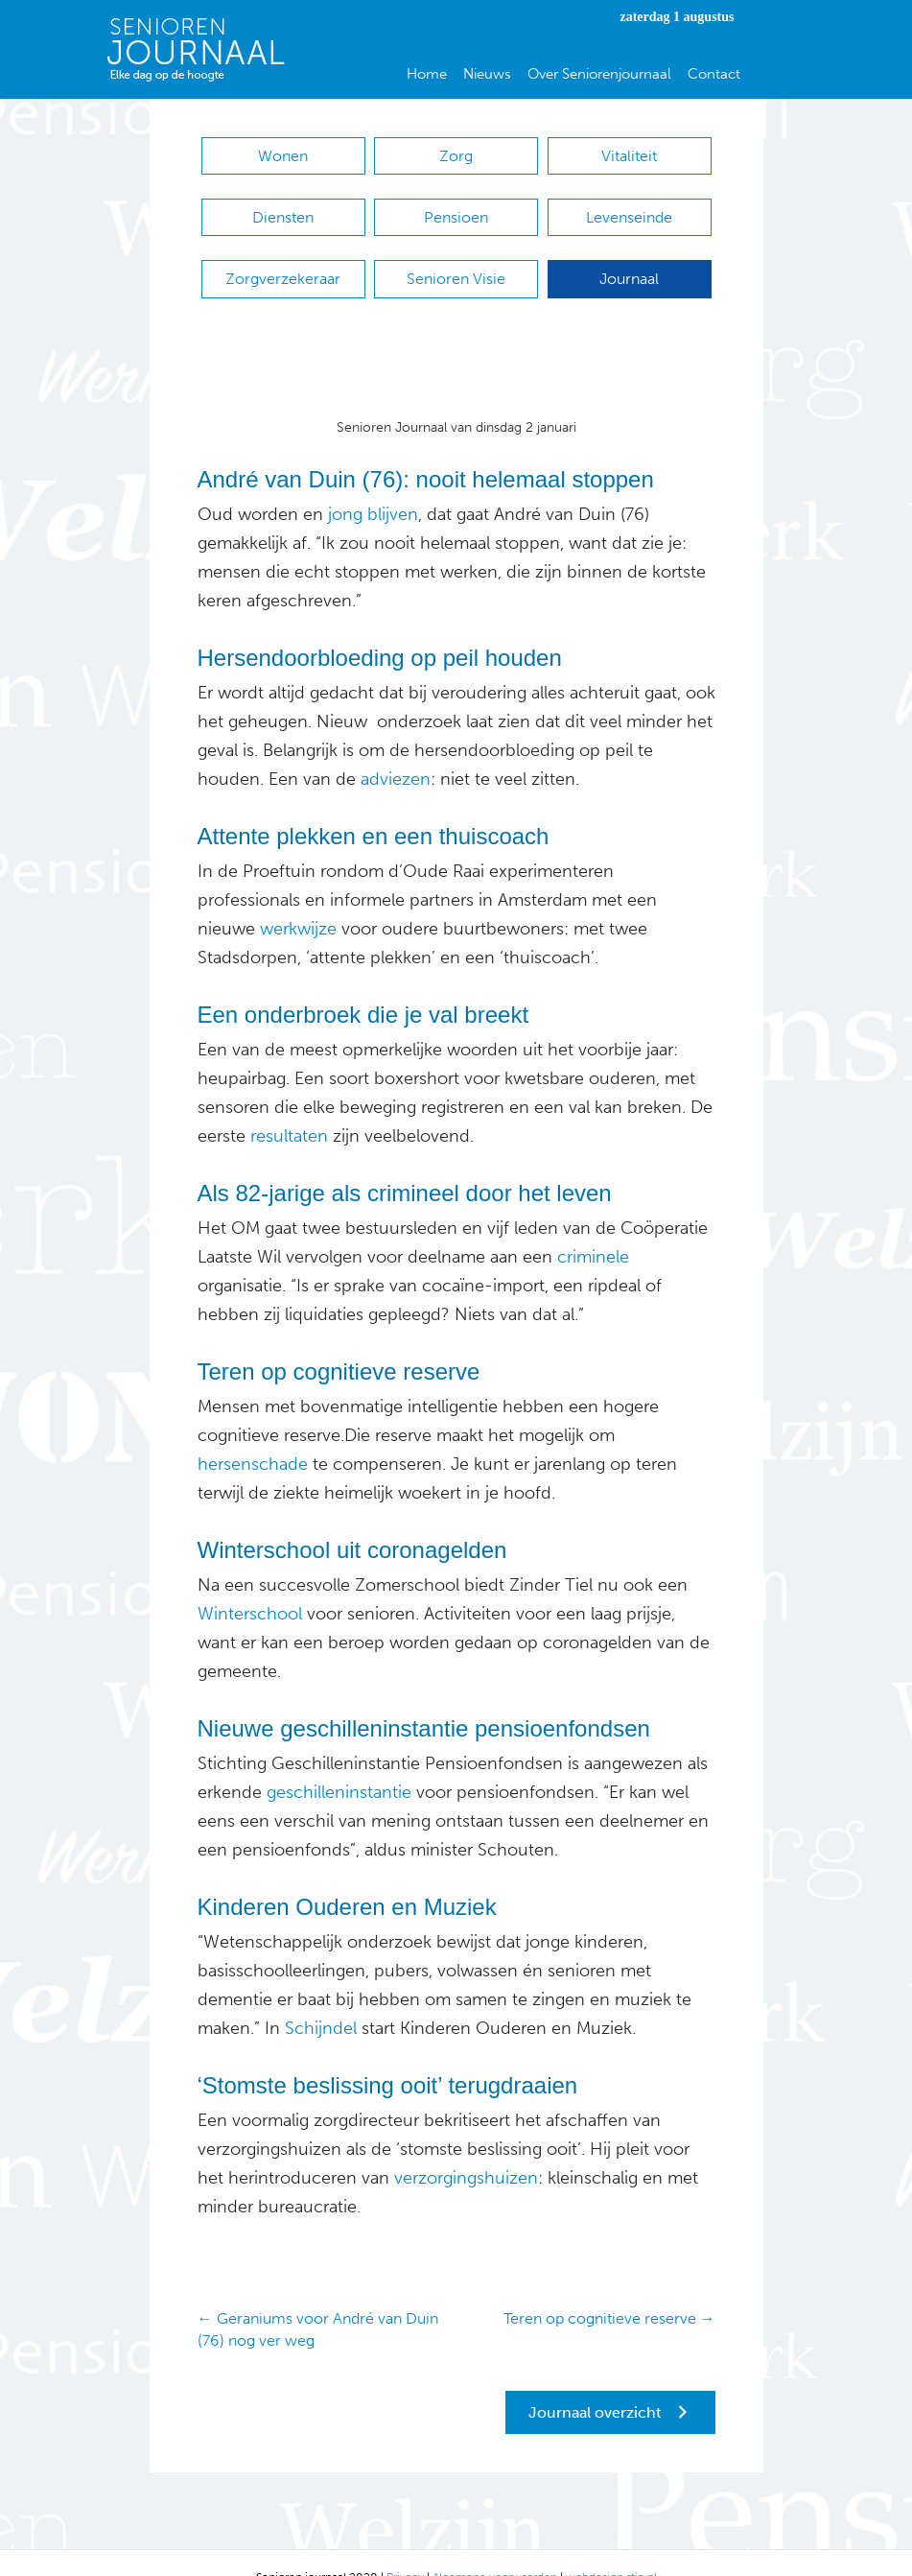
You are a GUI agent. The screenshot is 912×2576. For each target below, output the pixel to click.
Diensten (283, 208)
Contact (714, 74)
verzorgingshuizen (466, 2149)
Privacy (405, 2548)
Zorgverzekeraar (282, 259)
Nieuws (487, 74)
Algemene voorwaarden (495, 2548)
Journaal (629, 259)
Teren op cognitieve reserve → (609, 2290)
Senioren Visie (456, 259)
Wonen (283, 156)
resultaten (287, 1107)
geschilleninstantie (339, 1763)
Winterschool (250, 1584)
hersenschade (253, 1435)
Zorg (456, 156)
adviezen (393, 750)
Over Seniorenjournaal (599, 74)
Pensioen (456, 208)
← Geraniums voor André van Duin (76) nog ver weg (318, 2301)
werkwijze (298, 899)
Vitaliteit (629, 156)
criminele (590, 1228)
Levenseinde (629, 208)
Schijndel (318, 1999)
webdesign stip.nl (611, 2548)
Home (427, 74)
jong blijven (373, 485)
